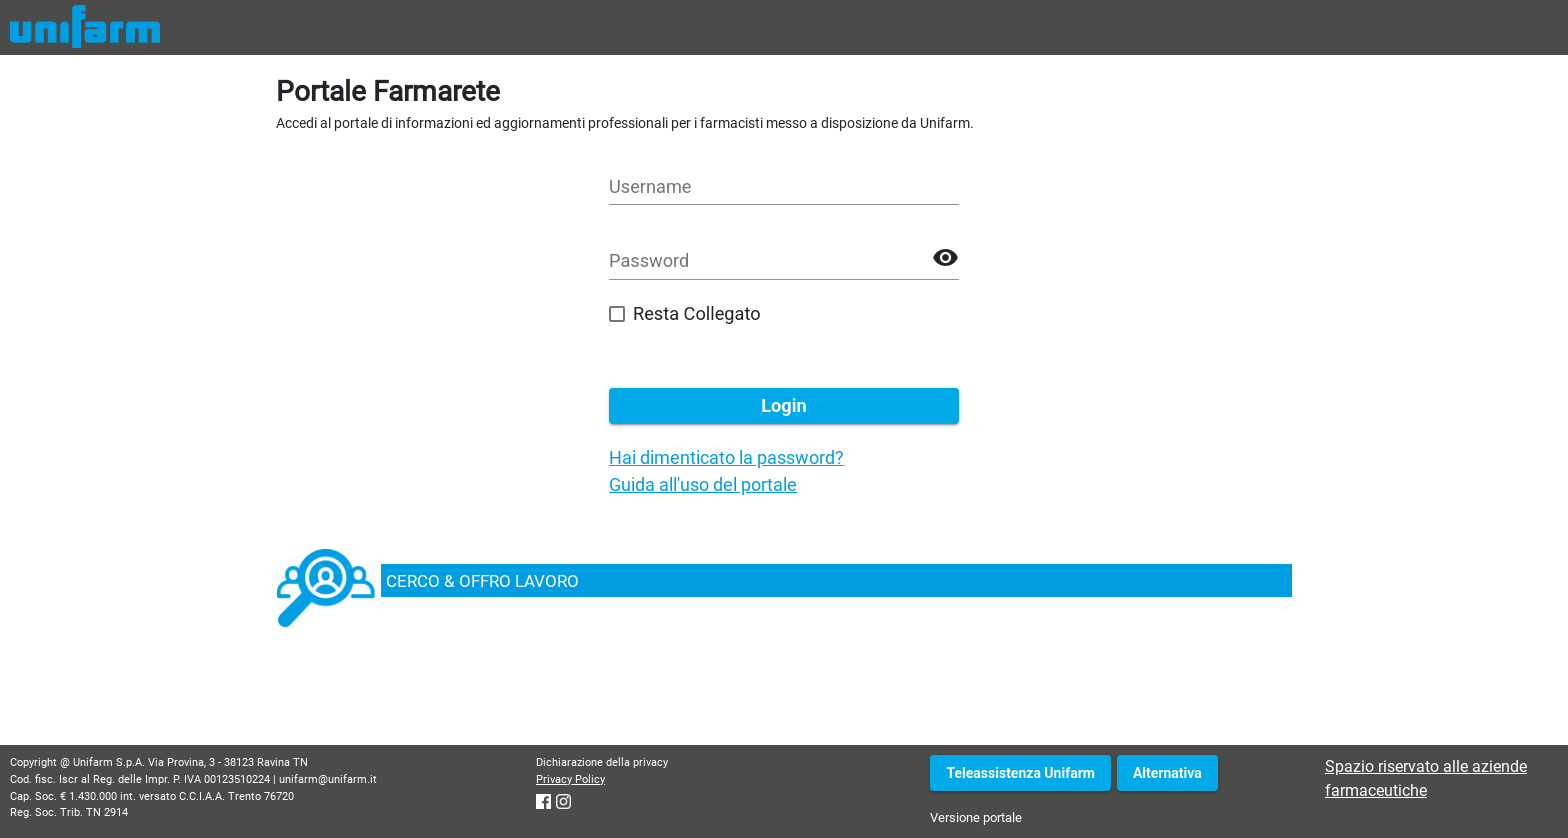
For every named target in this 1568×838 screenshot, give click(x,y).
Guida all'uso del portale (703, 484)
